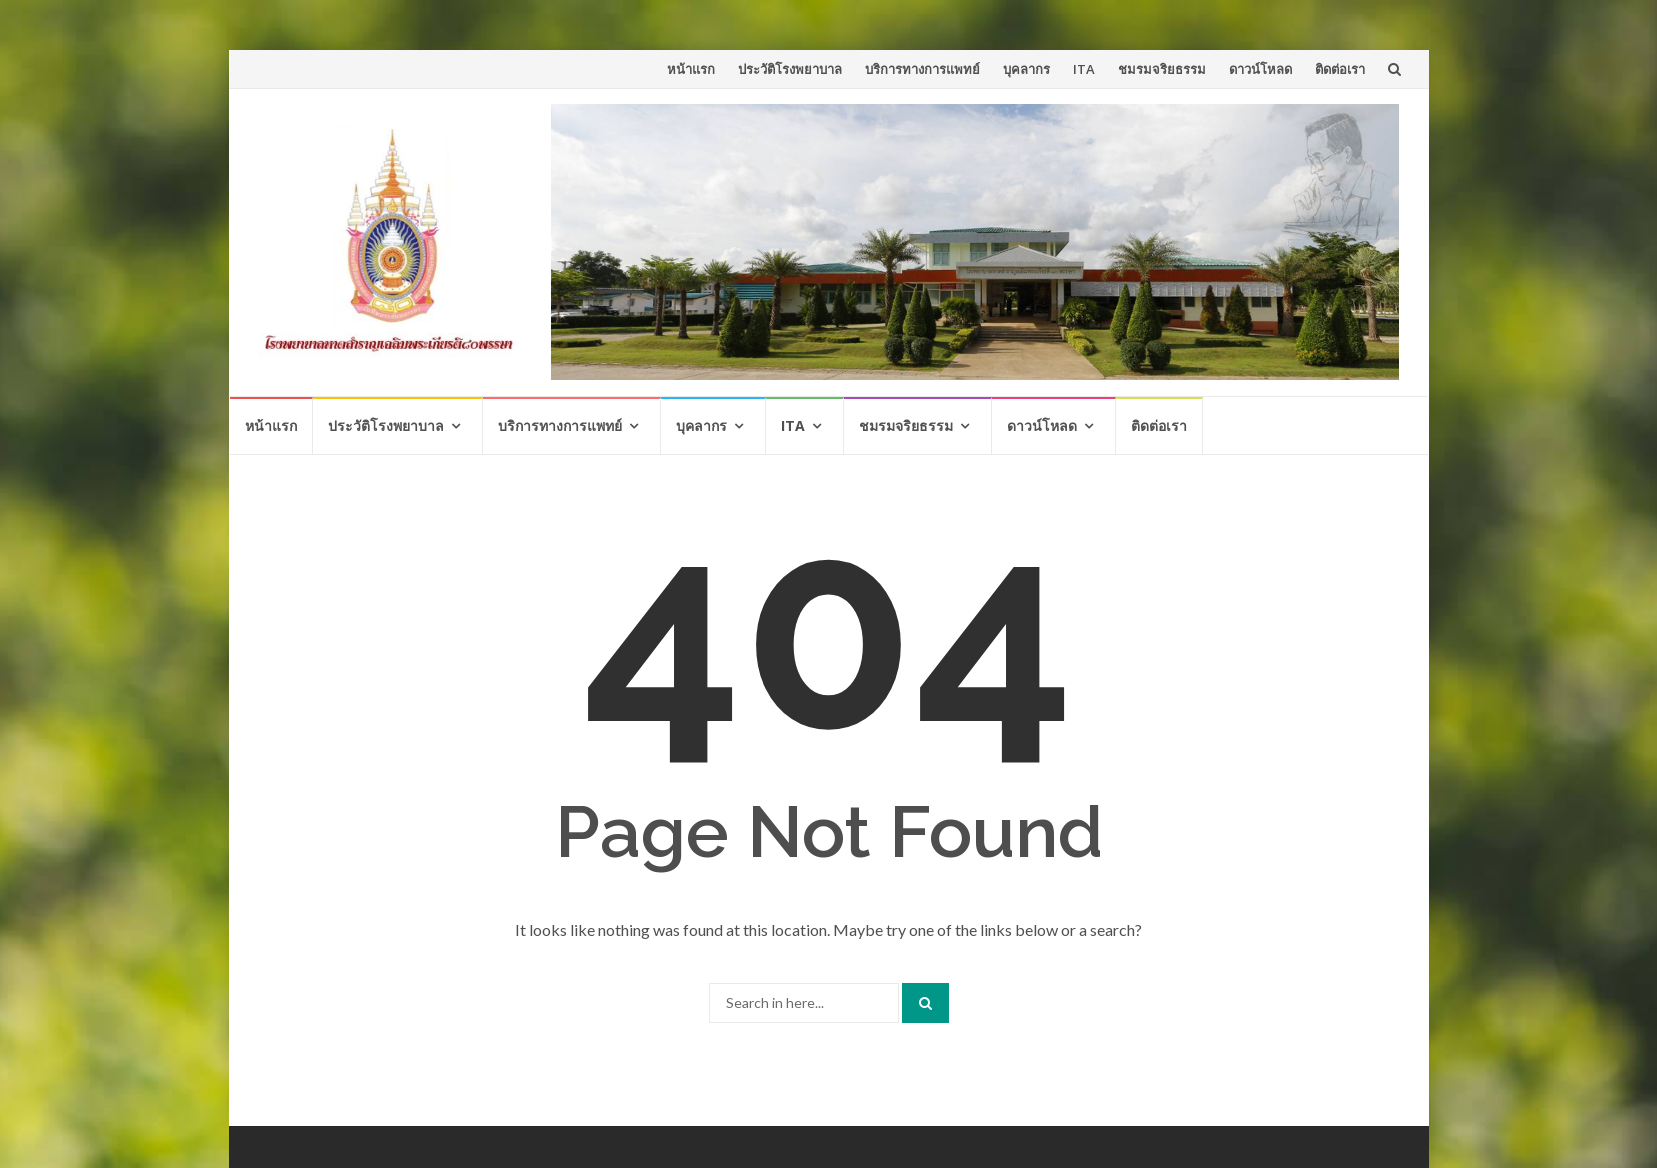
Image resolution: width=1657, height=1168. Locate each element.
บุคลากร (1026, 69)
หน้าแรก (691, 69)
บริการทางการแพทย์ (922, 69)
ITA (1084, 69)
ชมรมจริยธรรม (1162, 69)
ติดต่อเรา (1340, 69)
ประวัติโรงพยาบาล (790, 69)
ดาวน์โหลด (1260, 69)
